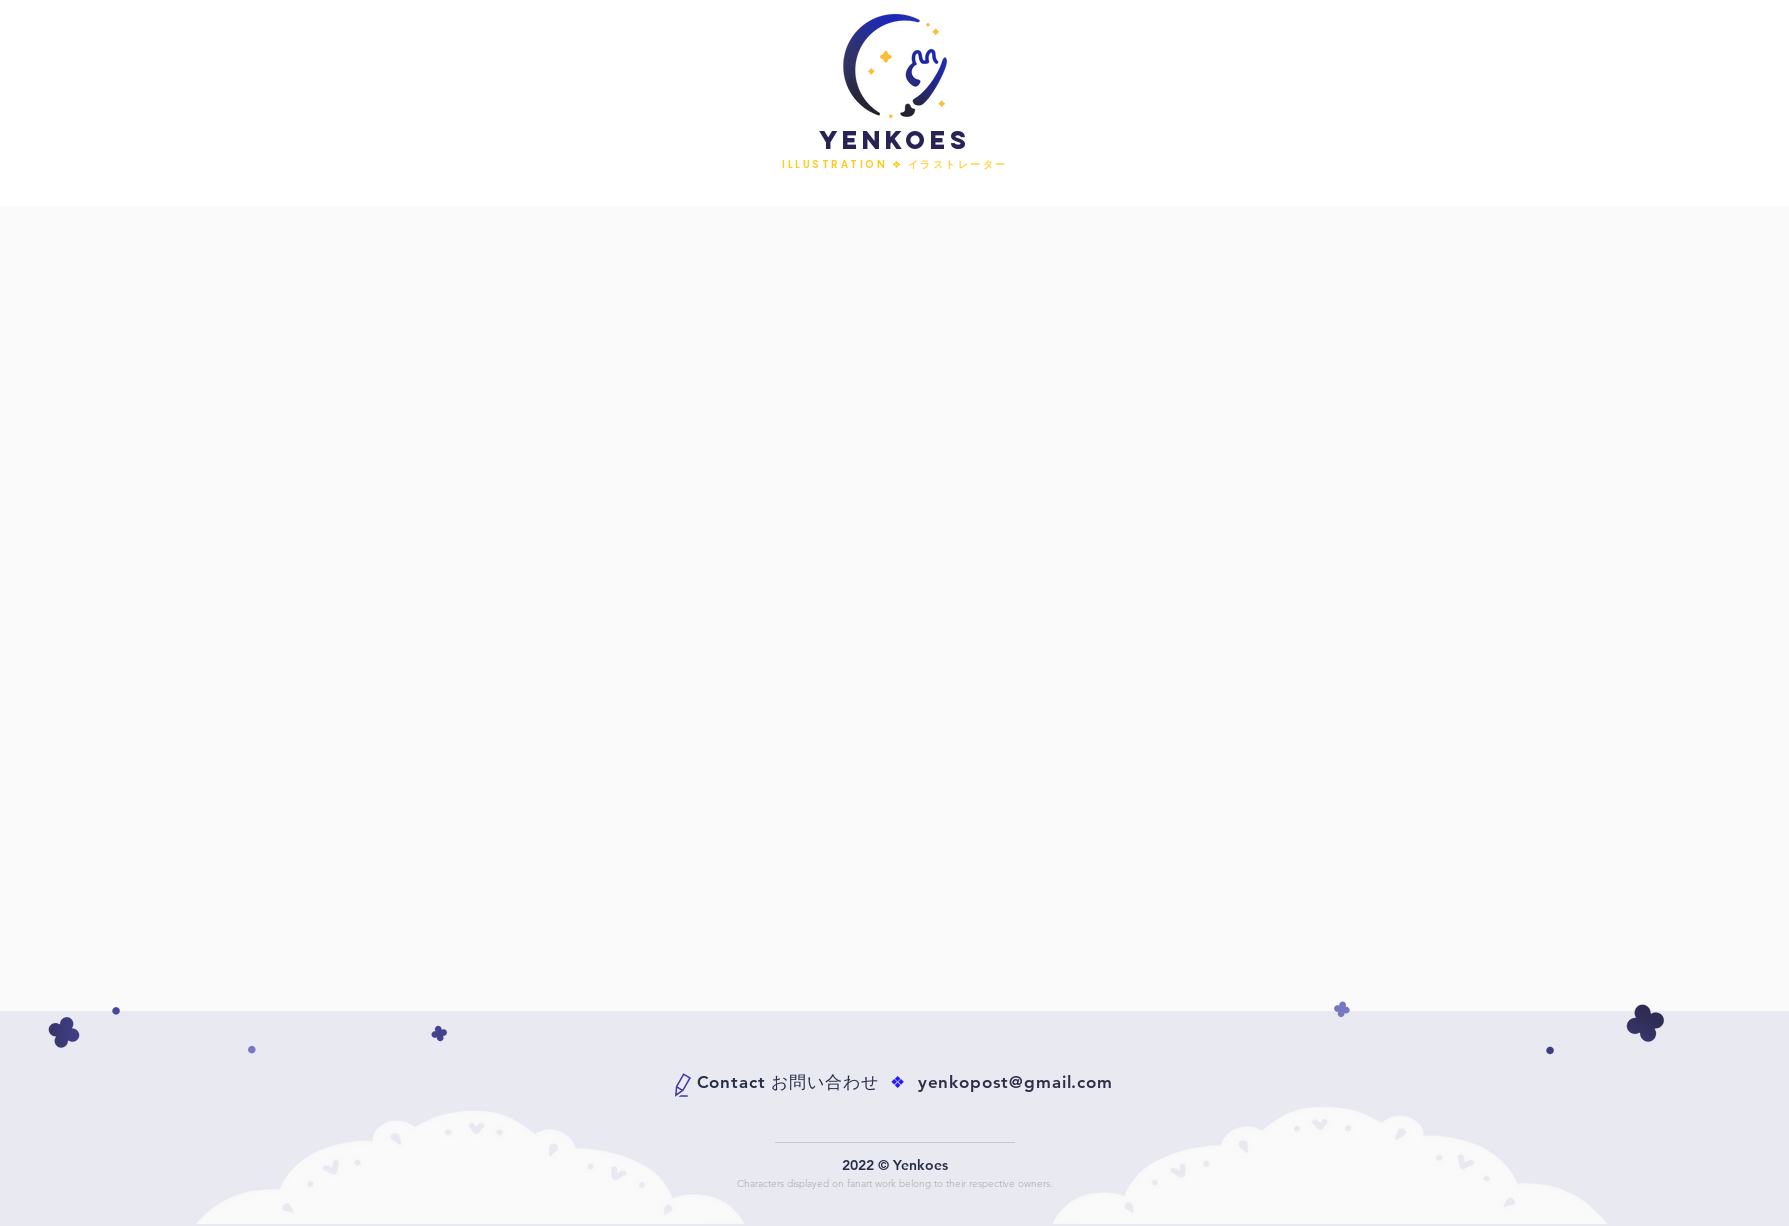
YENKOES (895, 140)
